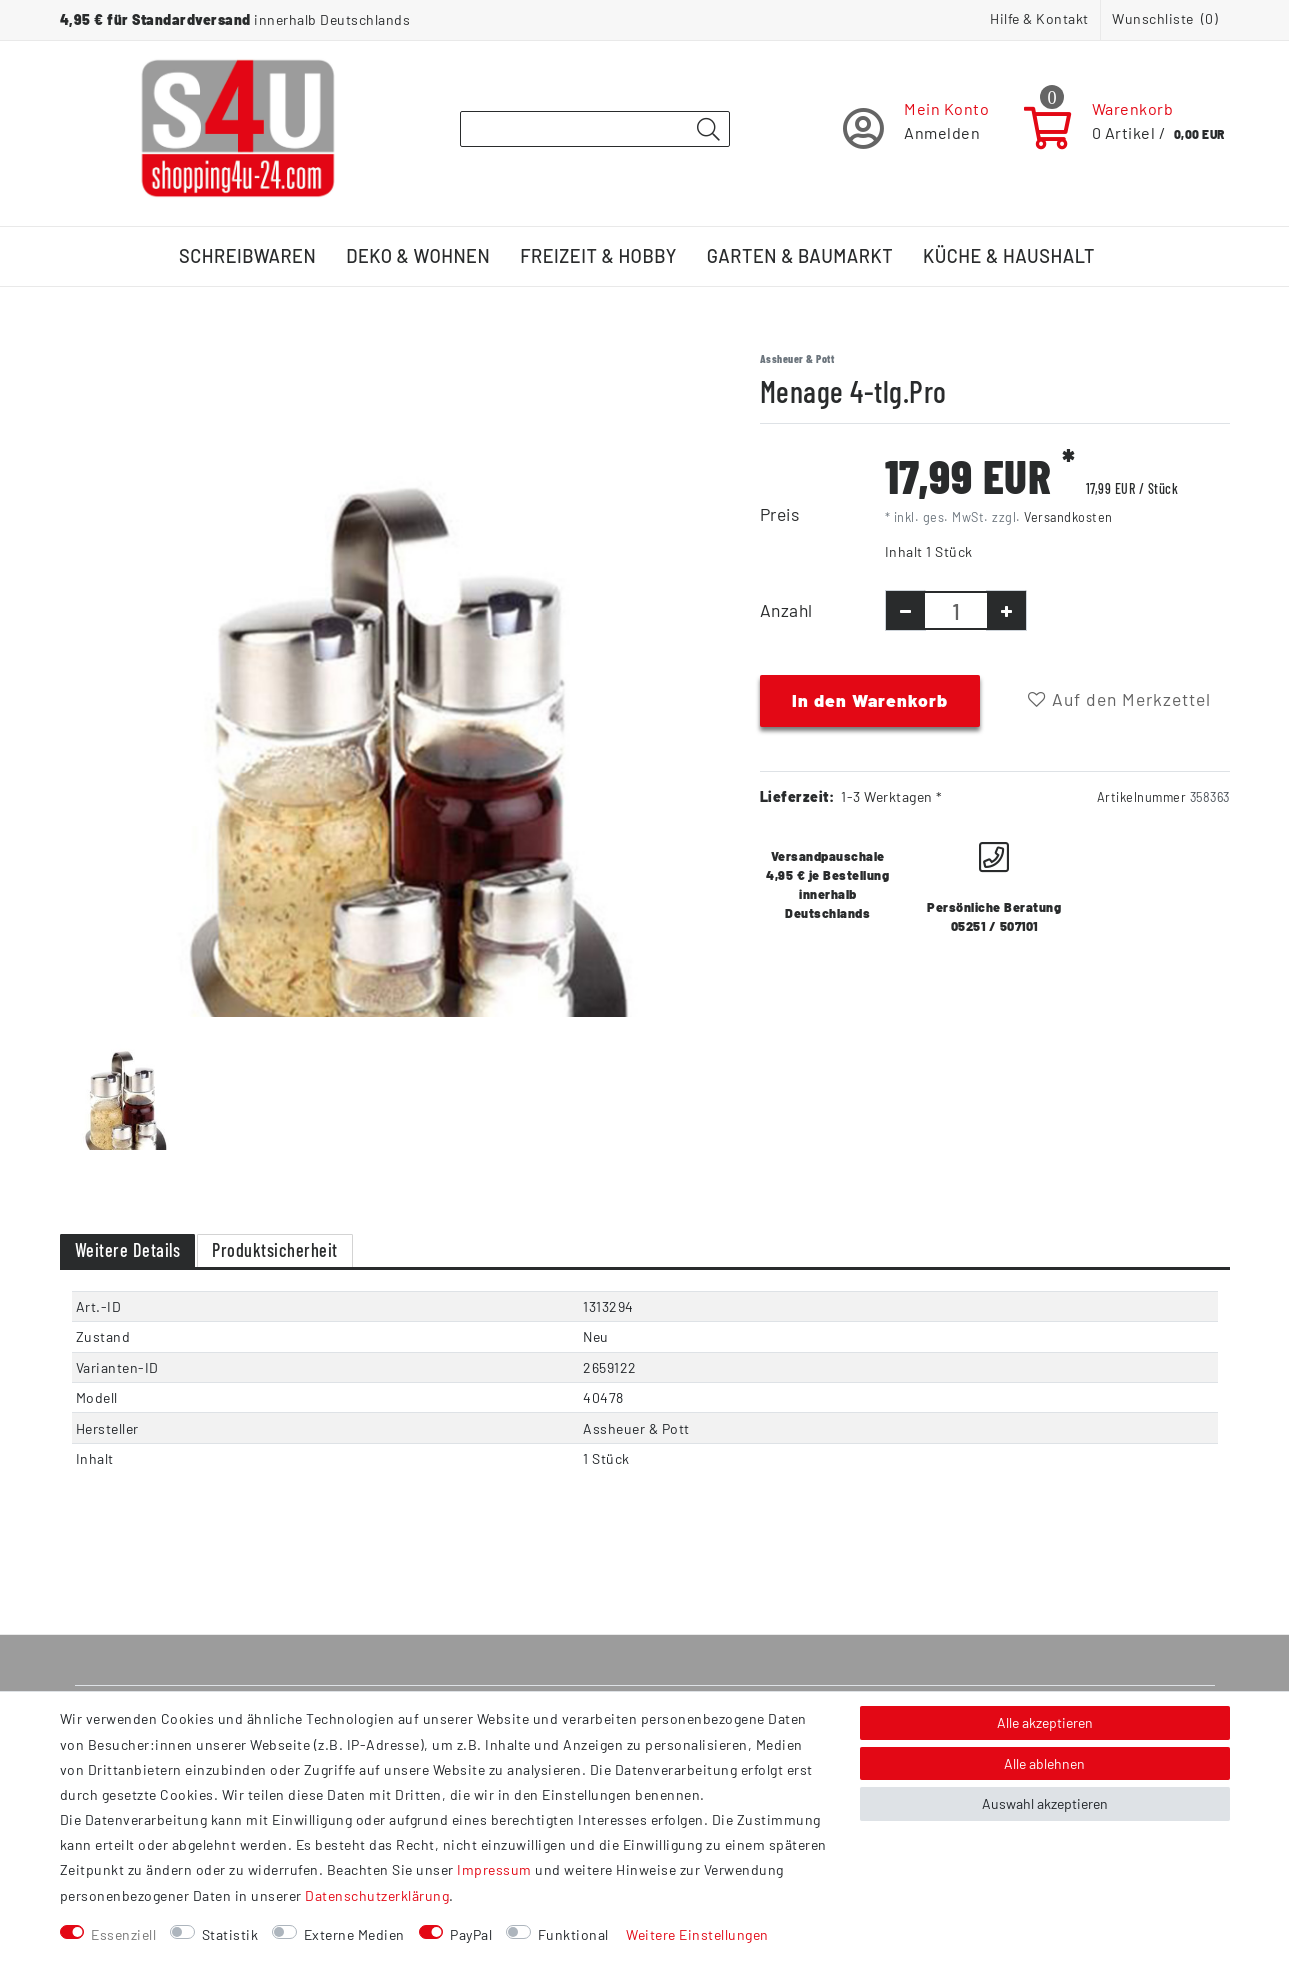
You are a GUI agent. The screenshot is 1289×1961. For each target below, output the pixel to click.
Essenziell (123, 1934)
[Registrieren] (916, 128)
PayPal (471, 1934)
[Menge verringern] (905, 610)
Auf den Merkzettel (1119, 699)
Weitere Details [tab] (128, 1250)
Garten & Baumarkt (800, 256)
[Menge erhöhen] (1006, 610)
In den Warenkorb (870, 700)
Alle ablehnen (1044, 1763)
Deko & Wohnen (418, 256)
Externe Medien (354, 1934)
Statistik (230, 1934)
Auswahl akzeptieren (1045, 1803)
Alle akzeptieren (1045, 1722)
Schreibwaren (247, 256)
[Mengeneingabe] (956, 610)
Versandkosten (1068, 517)
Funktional (573, 1934)
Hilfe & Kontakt (1039, 18)
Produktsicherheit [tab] (275, 1250)
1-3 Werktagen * (892, 796)
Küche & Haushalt (1009, 256)
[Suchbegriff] (595, 129)
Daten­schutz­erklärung (377, 1895)
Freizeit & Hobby (598, 256)
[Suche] (709, 130)
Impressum (494, 1869)
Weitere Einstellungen (697, 1934)
